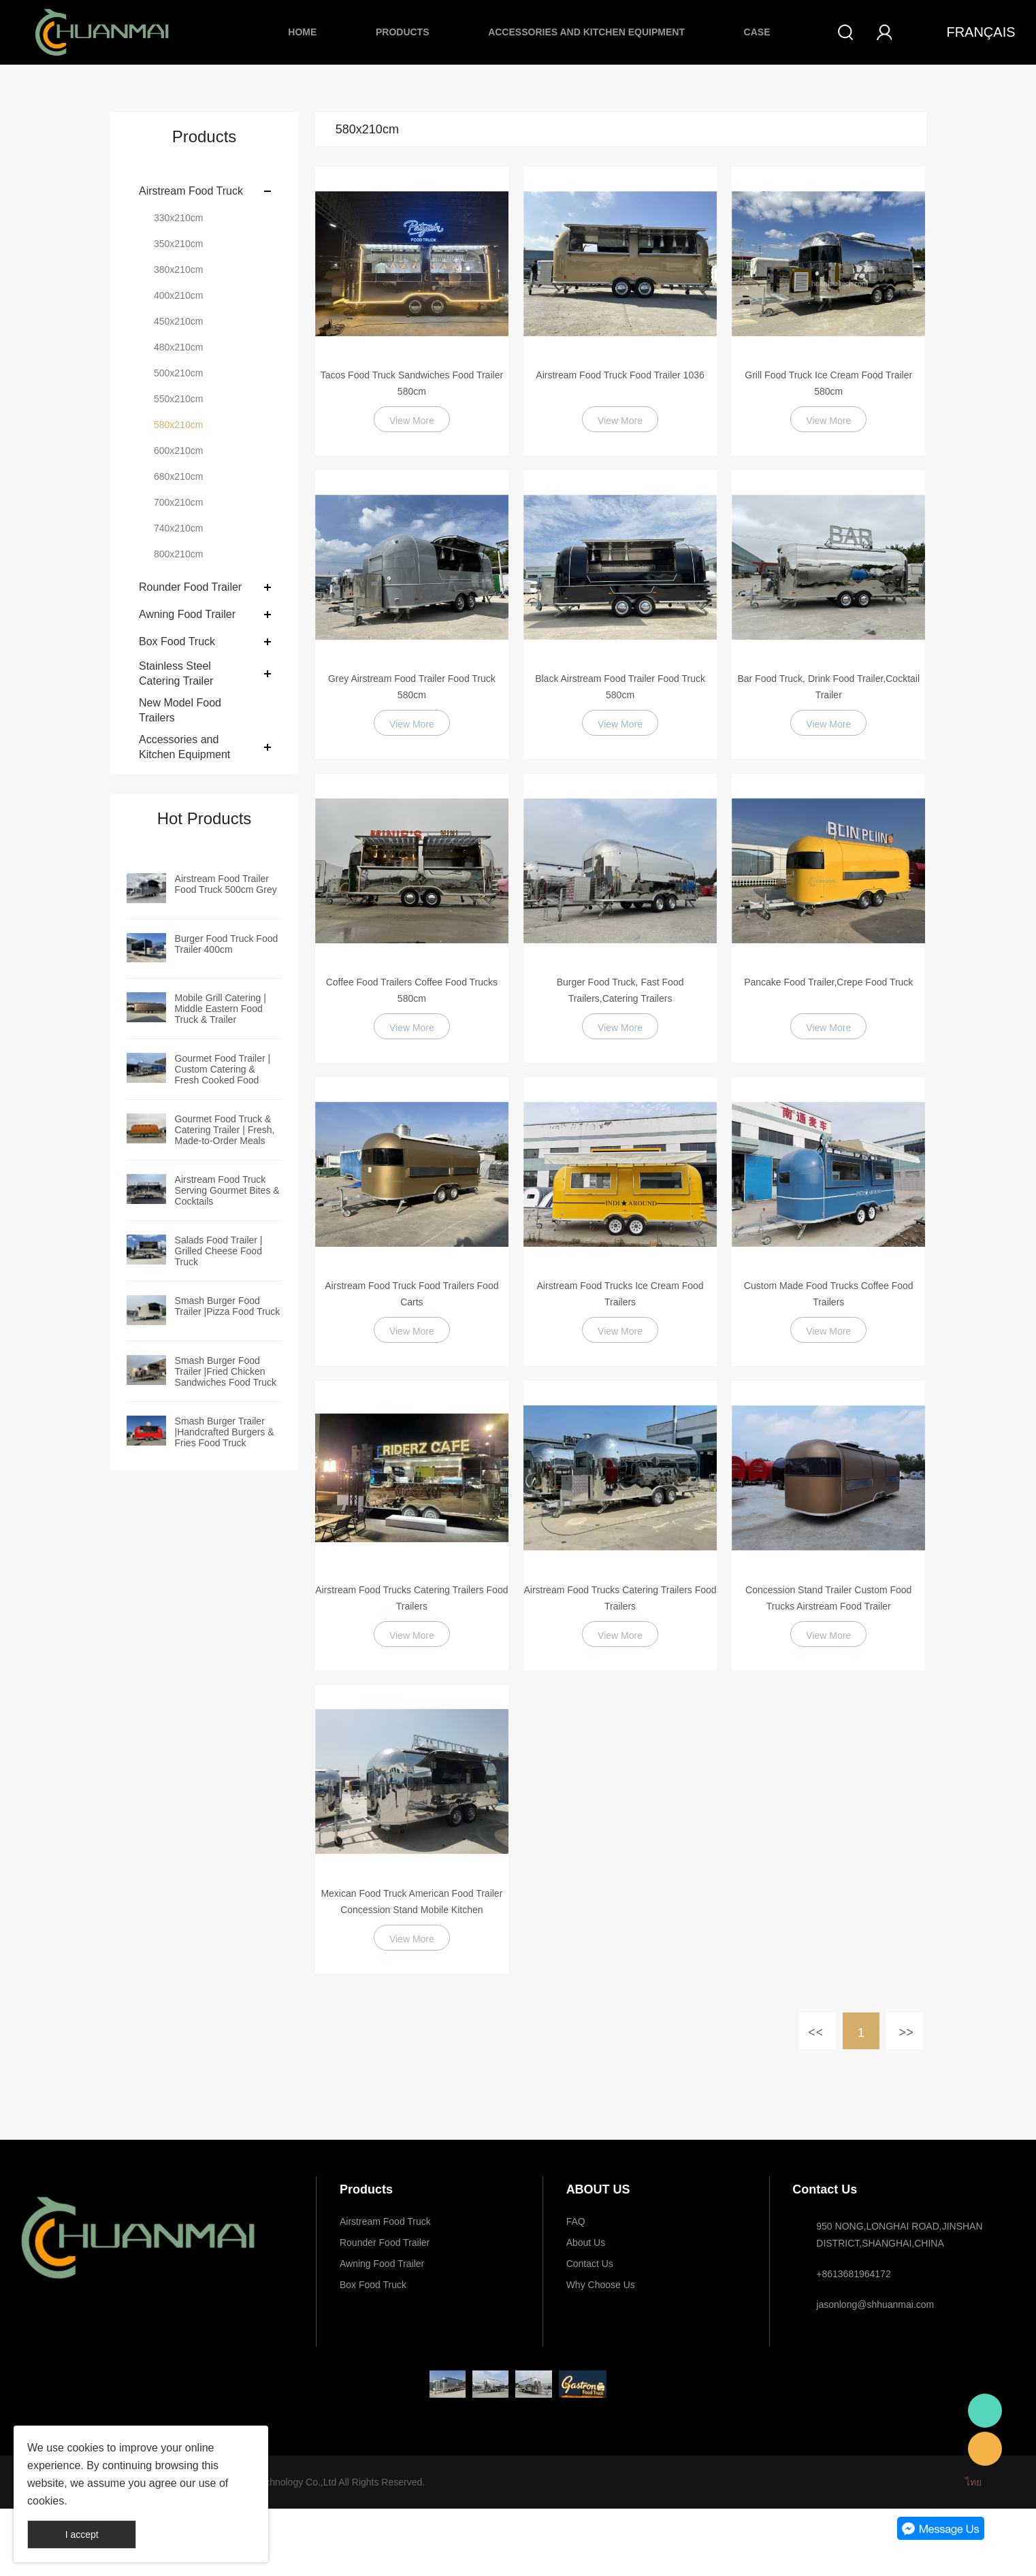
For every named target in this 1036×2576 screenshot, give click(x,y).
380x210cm (178, 269)
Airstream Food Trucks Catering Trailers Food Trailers (411, 1598)
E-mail (985, 2449)
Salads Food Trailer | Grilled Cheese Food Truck (219, 1251)
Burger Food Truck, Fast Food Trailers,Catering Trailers (620, 990)
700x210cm (178, 502)
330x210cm (178, 217)
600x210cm (178, 450)
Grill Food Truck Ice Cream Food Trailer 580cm (828, 383)
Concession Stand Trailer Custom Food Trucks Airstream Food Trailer (828, 1598)
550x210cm (178, 398)
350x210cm (178, 243)
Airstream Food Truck (191, 191)
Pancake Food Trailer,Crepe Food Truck (828, 982)
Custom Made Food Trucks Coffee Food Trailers (828, 1293)
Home (302, 32)
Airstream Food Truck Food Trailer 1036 (620, 375)
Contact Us (589, 2263)
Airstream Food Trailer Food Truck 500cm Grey (226, 884)
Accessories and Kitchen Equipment (586, 32)
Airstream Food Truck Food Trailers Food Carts (411, 1293)
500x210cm (178, 373)
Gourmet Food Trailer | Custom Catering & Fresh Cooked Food (223, 1069)
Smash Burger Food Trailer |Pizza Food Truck (227, 1306)
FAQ (575, 2221)
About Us (586, 2242)
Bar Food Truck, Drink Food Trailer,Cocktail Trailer (828, 686)
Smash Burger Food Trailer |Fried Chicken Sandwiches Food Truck (225, 1371)
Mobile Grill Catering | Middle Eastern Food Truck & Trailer (220, 1008)
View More (411, 420)
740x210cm (178, 528)
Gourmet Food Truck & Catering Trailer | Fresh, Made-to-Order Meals (225, 1129)
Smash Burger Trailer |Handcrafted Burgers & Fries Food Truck (224, 1432)
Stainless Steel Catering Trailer (176, 673)
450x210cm (178, 321)
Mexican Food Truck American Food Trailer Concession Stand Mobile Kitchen (411, 1901)
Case (757, 32)
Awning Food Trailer (187, 614)
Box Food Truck (177, 641)
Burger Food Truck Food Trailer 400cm (226, 944)
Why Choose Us (600, 2284)
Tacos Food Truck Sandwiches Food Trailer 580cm (412, 383)
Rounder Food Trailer (190, 587)
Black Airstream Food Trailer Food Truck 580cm (620, 686)
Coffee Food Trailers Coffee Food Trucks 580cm (412, 990)
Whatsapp (985, 2411)
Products (403, 32)
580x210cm (178, 424)
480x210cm (178, 347)
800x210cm (178, 554)
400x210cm (178, 295)
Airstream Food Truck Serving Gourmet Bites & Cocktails (227, 1190)
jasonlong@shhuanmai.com (875, 2304)
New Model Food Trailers (180, 710)
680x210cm (178, 476)
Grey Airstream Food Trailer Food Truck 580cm (412, 686)
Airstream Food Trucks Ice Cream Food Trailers (620, 1293)
